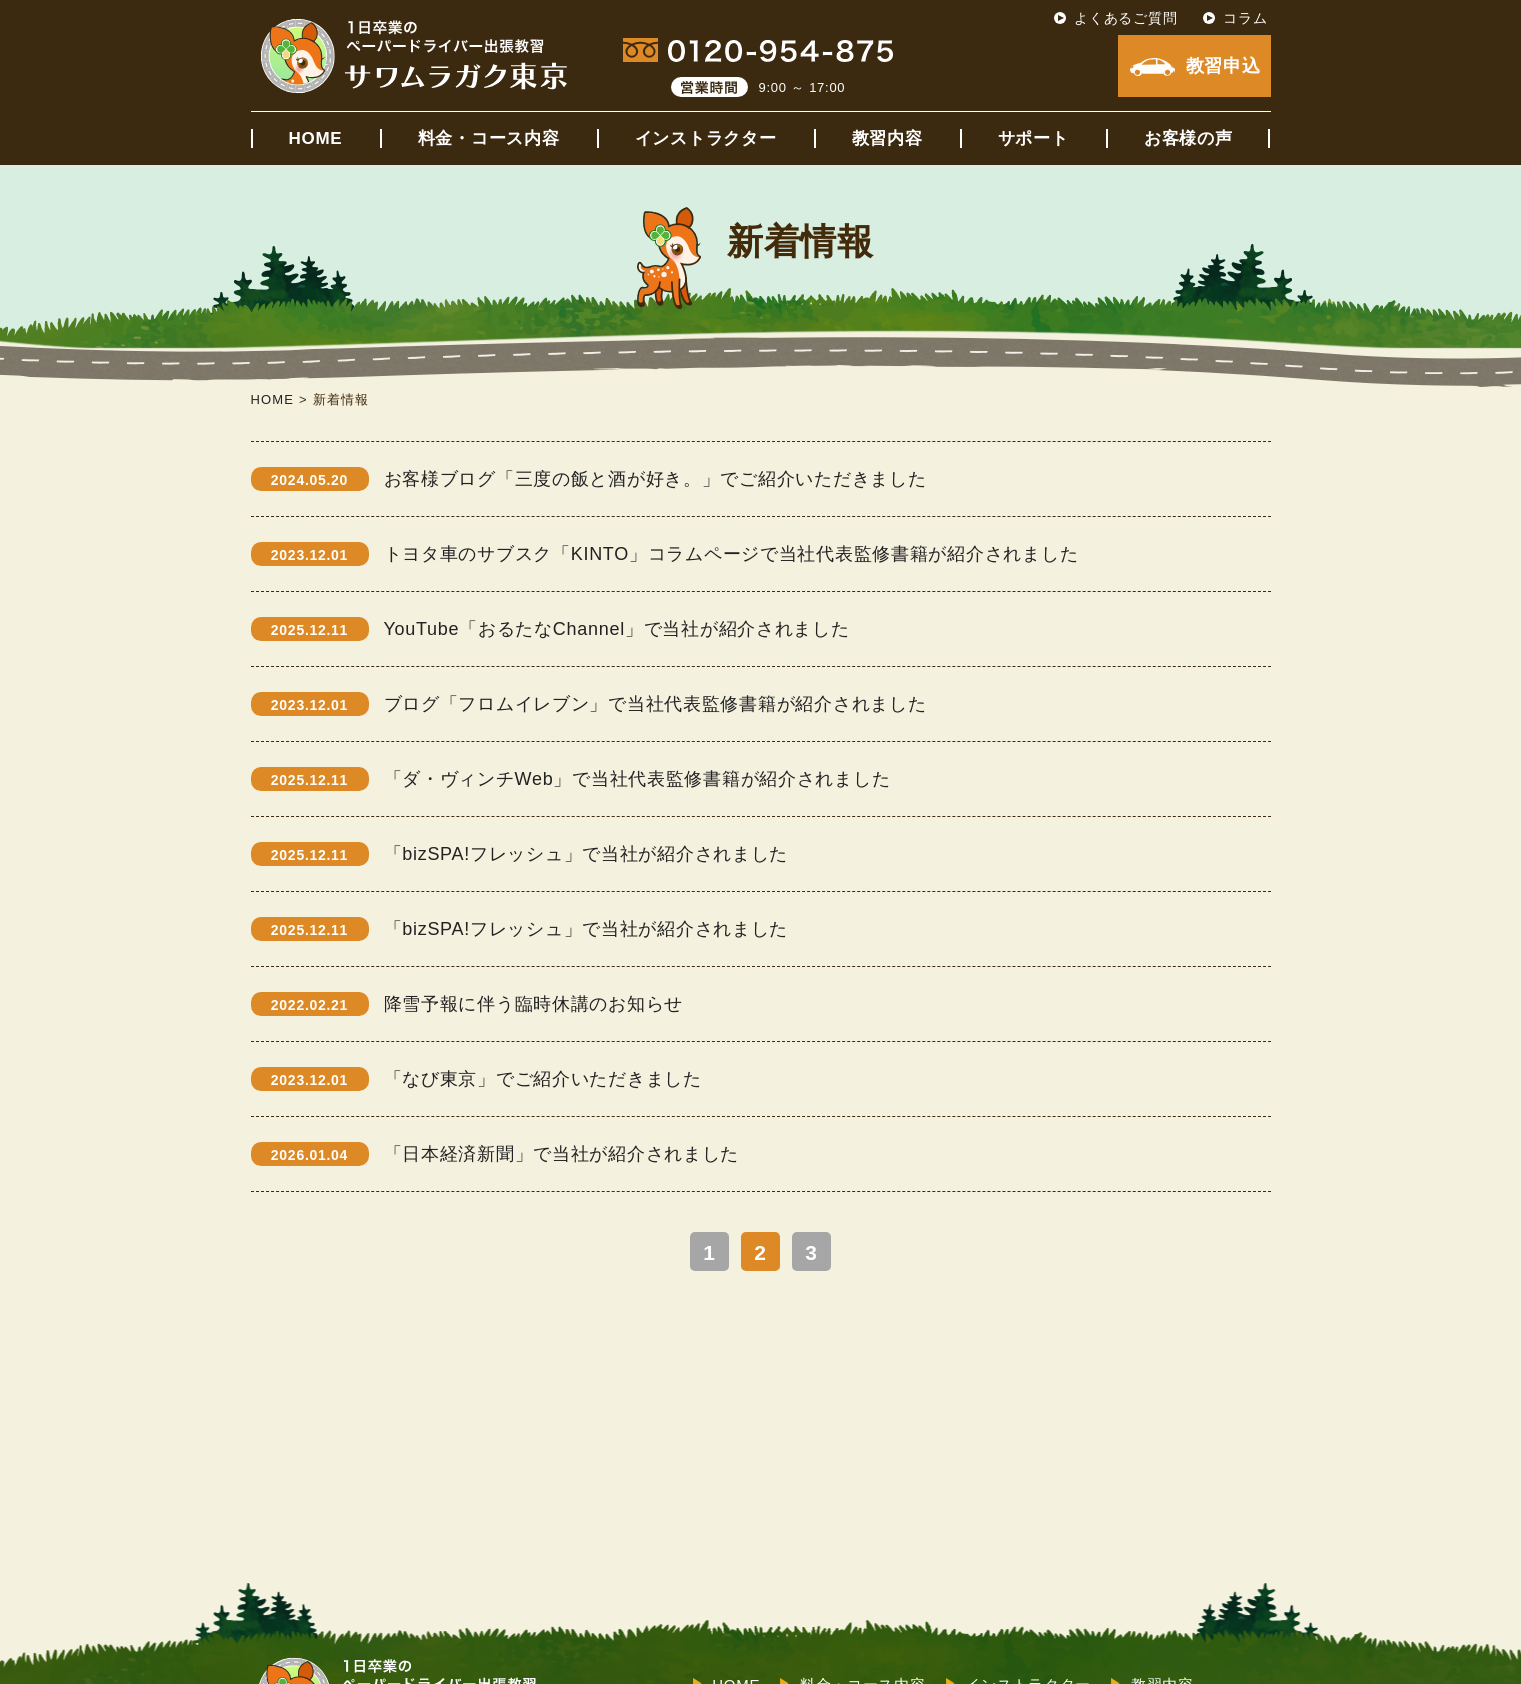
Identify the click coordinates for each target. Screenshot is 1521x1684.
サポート (1033, 138)
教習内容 (887, 138)
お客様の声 (1188, 138)
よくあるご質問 (1125, 18)
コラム (1245, 18)
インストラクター (706, 138)
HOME (316, 138)
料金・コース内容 (489, 138)
